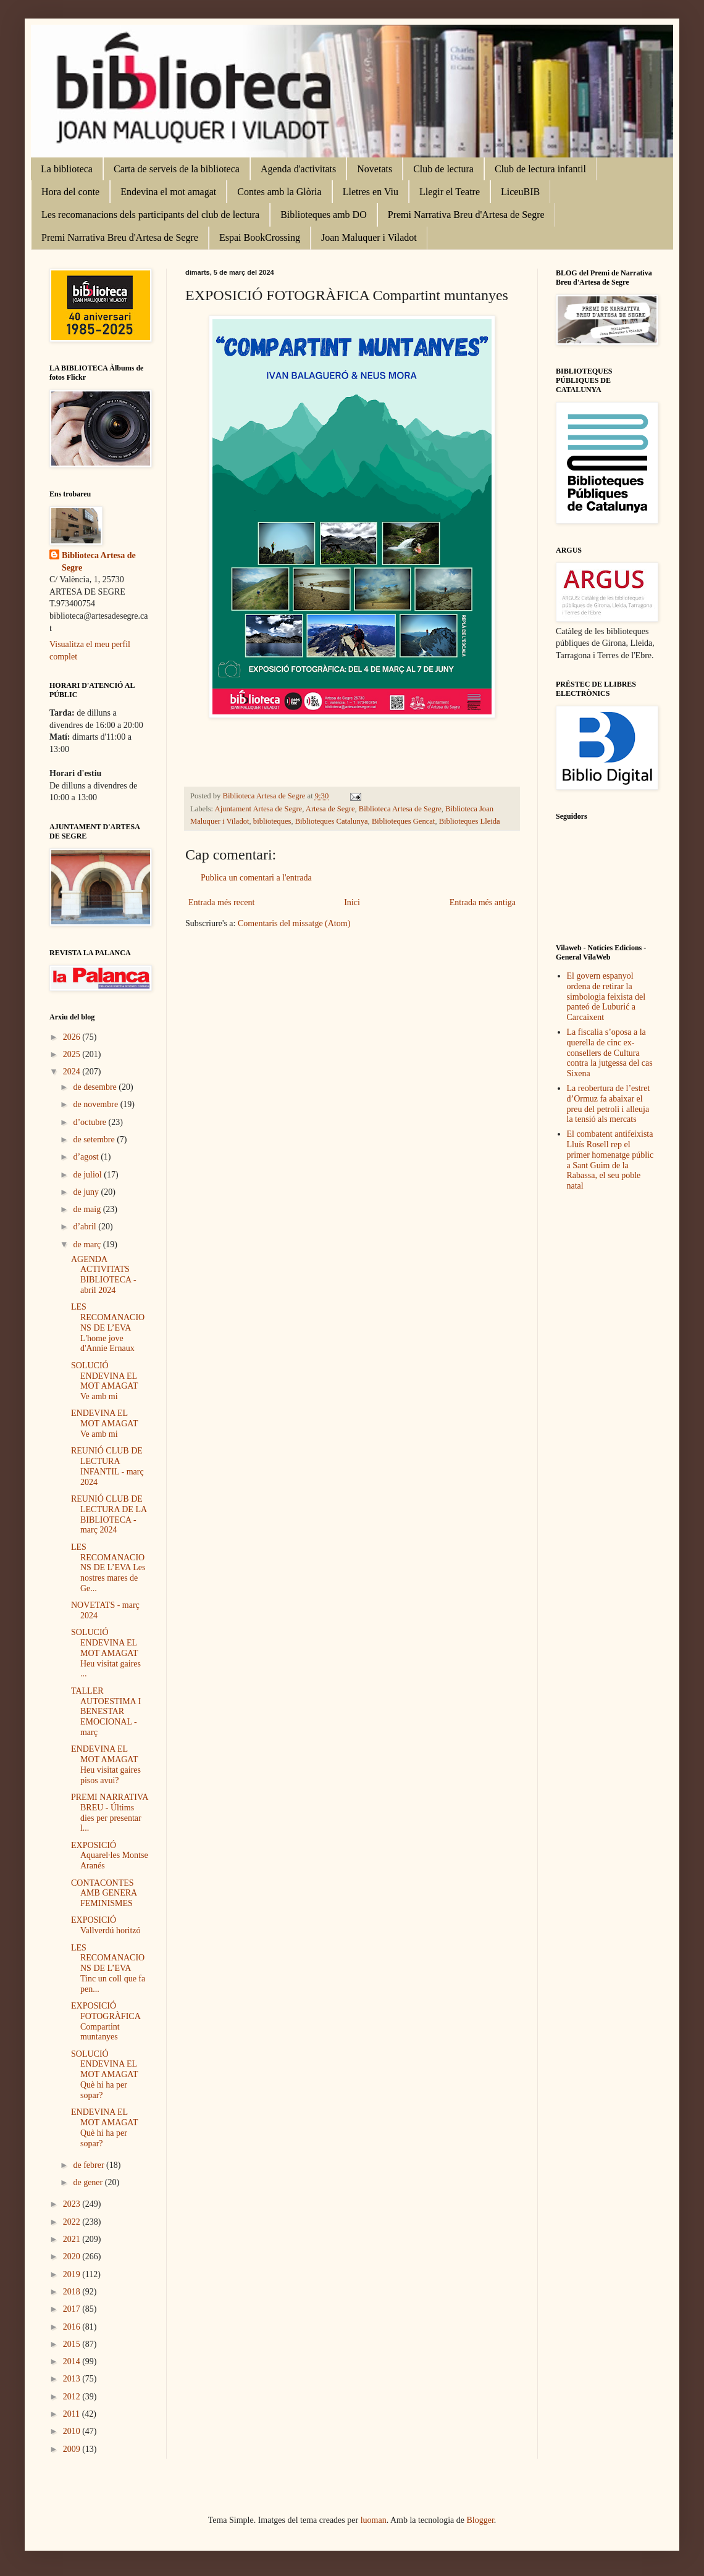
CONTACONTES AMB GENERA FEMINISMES (103, 1893)
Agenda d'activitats (298, 169)
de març (88, 1244)
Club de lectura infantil (540, 169)
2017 (73, 2309)
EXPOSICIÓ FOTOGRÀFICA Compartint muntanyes (105, 2021)
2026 (73, 1037)
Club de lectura (443, 169)
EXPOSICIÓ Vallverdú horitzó (106, 1925)
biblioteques (272, 821)
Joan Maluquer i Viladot (369, 237)
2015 (73, 2344)
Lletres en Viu (370, 191)
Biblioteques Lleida (469, 821)
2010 (73, 2431)
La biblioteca (67, 169)
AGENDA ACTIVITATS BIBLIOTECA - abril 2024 (103, 1275)
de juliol (88, 1174)
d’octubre (90, 1122)
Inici (352, 902)
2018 (73, 2291)
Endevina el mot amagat (168, 191)
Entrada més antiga (483, 902)
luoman (374, 2520)
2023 (73, 2204)
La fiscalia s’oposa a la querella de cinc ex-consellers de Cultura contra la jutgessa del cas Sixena (610, 1052)
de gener (88, 2182)
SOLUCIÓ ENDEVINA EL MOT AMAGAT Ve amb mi (104, 1381)
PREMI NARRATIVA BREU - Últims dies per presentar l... (109, 1812)
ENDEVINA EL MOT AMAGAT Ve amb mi (104, 1423)
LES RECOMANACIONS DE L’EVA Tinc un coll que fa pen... (108, 1968)
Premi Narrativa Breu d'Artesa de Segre (466, 214)
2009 (73, 2449)
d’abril (85, 1226)
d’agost (87, 1156)
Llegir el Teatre (449, 191)
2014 (73, 2361)
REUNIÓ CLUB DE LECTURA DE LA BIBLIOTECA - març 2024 (108, 1514)
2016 (73, 2326)
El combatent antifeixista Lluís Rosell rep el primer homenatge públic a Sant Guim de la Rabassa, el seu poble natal (610, 1159)
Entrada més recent (221, 902)
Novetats (374, 169)
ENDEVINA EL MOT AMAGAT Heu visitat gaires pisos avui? (106, 1764)
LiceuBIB (520, 191)
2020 (73, 2256)
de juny (87, 1192)
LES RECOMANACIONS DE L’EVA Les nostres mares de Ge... (108, 1567)
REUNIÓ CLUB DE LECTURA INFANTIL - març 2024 (107, 1466)
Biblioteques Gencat (403, 821)
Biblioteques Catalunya (331, 821)
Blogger (480, 2520)
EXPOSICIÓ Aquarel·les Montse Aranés (109, 1856)
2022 (73, 2222)
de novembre (96, 1104)
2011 (72, 2414)
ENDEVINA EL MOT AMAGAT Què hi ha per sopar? (104, 2127)
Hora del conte (70, 191)
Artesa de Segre (330, 809)
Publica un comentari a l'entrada (256, 877)
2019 (73, 2274)
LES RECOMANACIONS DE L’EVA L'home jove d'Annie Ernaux (108, 1327)
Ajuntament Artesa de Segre (259, 809)
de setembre (95, 1139)
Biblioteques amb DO (323, 214)
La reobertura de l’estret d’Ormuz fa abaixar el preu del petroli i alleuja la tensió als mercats (608, 1104)
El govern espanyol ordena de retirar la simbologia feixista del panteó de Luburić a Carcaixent (606, 996)
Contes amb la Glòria (279, 191)
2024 (73, 1071)
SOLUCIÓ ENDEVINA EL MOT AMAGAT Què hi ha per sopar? (104, 2074)
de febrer (89, 2165)
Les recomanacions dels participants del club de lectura (150, 214)
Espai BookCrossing (259, 237)
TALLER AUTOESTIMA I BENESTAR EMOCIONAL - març (106, 1711)
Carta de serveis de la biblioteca (177, 169)
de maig (88, 1209)
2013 (73, 2378)
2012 (73, 2396)
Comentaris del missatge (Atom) (294, 923)
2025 (73, 1054)
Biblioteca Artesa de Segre (400, 809)
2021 (73, 2239)
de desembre (96, 1087)
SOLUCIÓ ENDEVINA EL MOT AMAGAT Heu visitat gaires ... (106, 1653)
